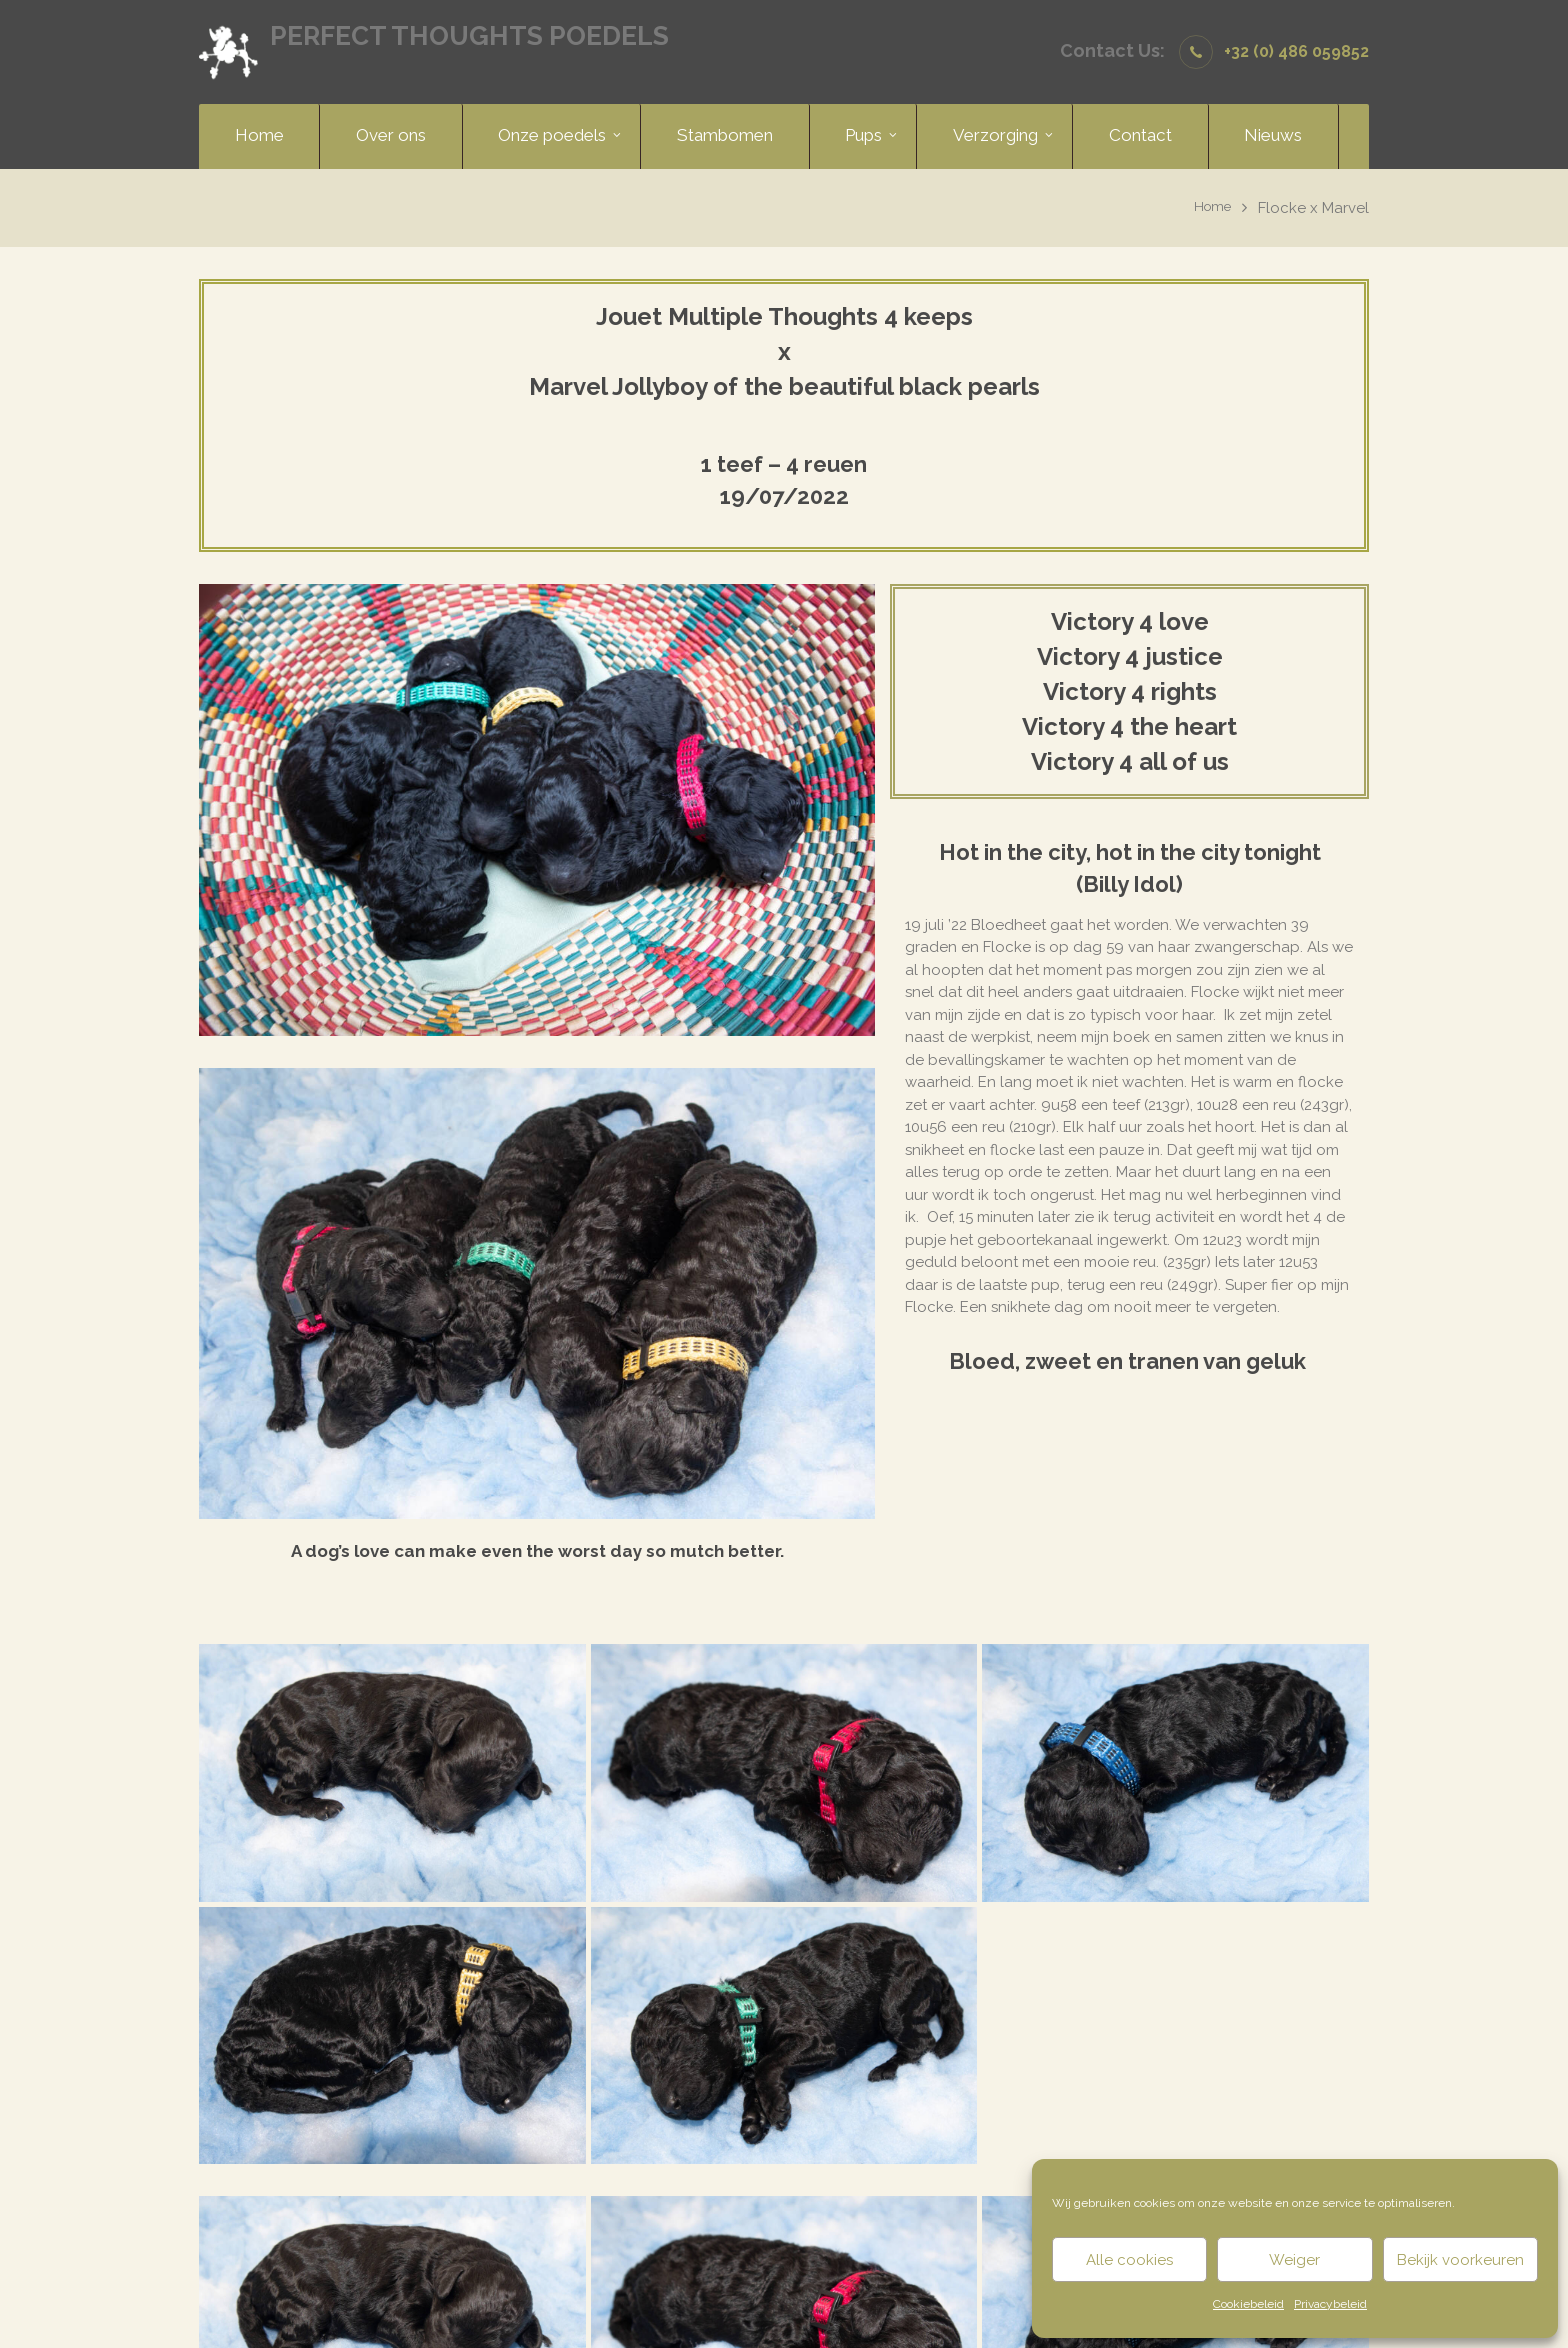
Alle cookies (1129, 2260)
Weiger (1294, 2260)
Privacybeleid (1330, 2304)
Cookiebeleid (1248, 2304)
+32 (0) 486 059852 (1296, 51)
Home (1210, 208)
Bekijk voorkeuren (1460, 2260)
